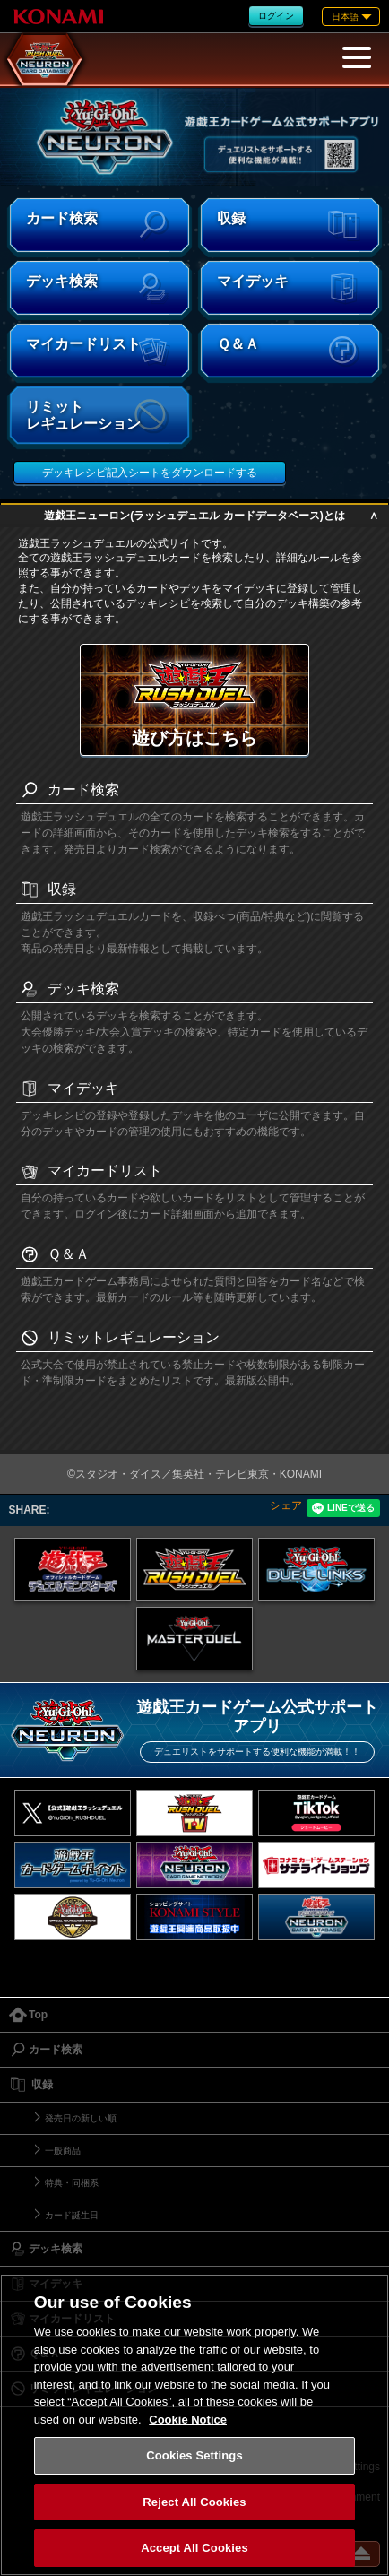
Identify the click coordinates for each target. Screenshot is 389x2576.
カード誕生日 (72, 2215)
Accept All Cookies (194, 2547)
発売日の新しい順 (81, 2118)
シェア (286, 1505)
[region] (194, 2425)
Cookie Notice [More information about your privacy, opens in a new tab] (188, 2419)
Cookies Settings (194, 2455)
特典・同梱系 (72, 2183)
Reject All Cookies (194, 2502)
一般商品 (63, 2150)
